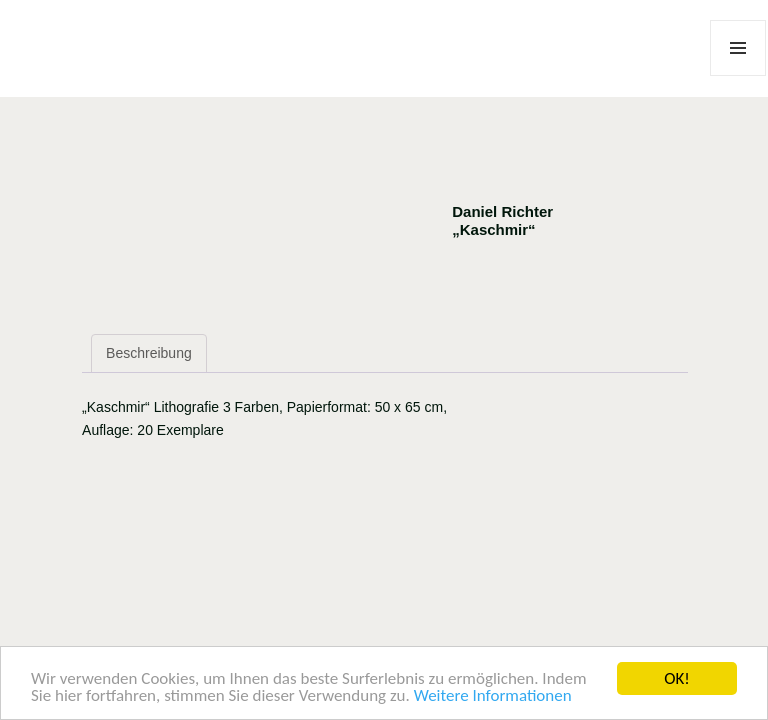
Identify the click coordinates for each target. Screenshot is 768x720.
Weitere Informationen (493, 696)
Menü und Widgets (738, 75)
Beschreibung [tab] (149, 353)
